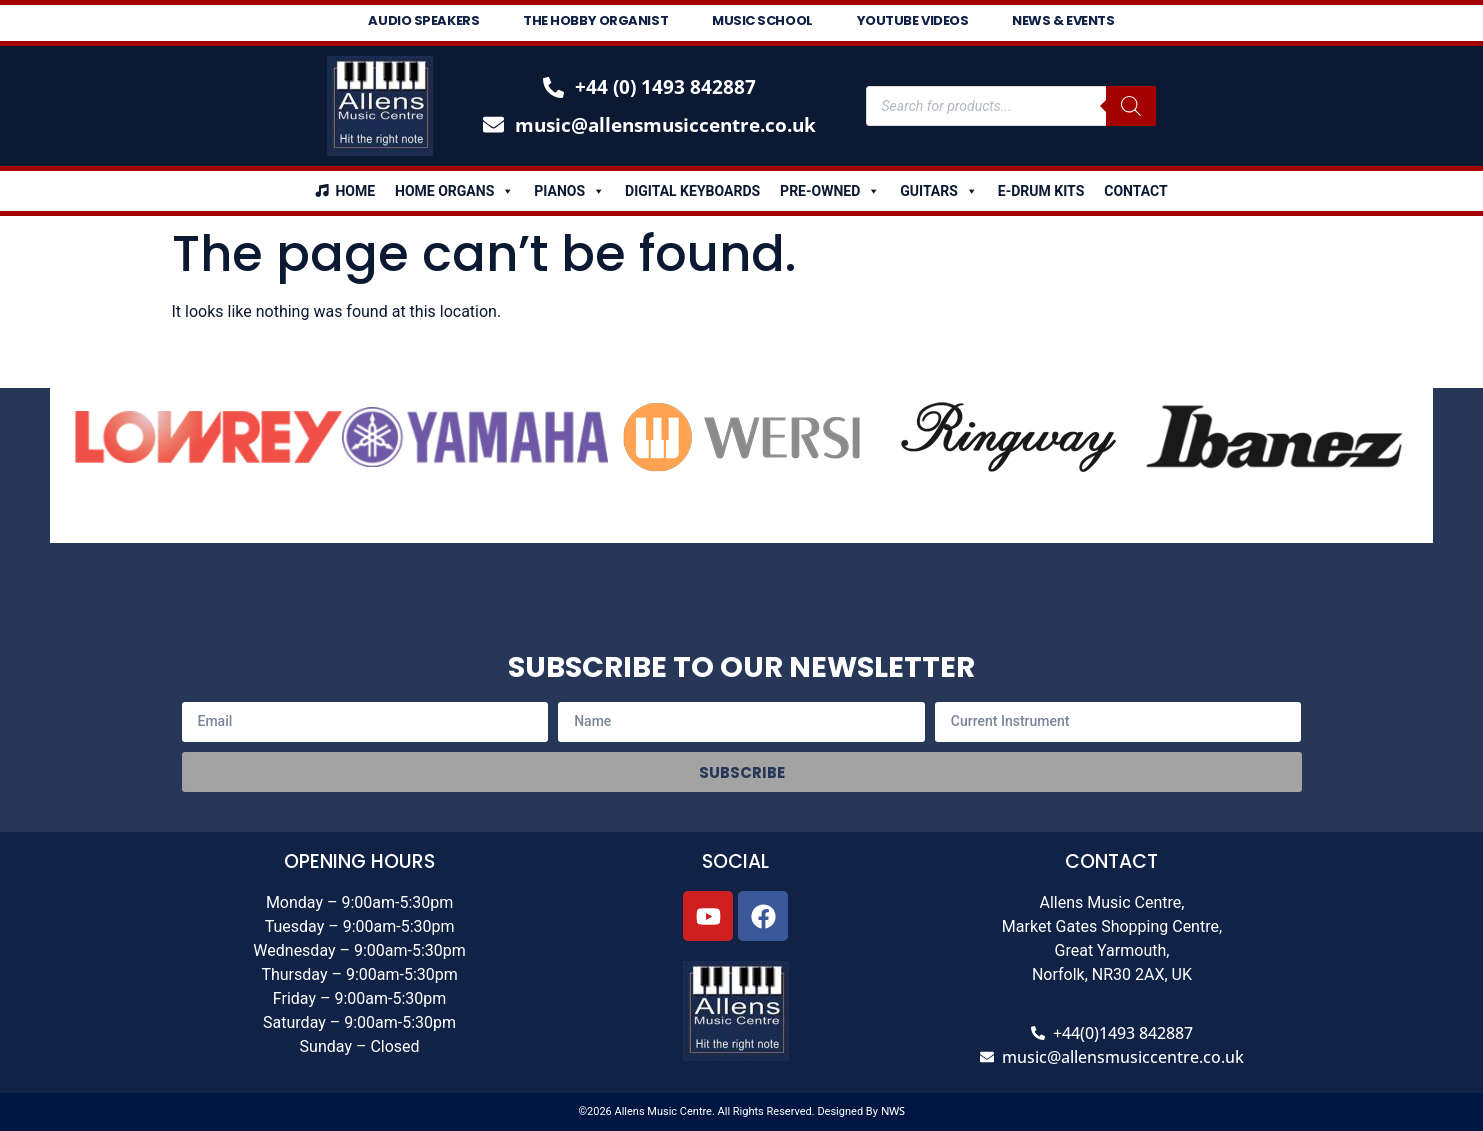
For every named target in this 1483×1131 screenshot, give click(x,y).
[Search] (1131, 106)
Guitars (939, 191)
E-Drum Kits (1041, 191)
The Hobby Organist (595, 20)
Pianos (569, 191)
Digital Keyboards (692, 191)
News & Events (1063, 20)
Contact (1135, 191)
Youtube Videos (913, 20)
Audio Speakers (423, 20)
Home (355, 191)
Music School (762, 20)
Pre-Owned (830, 191)
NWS (893, 1110)
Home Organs (454, 191)
